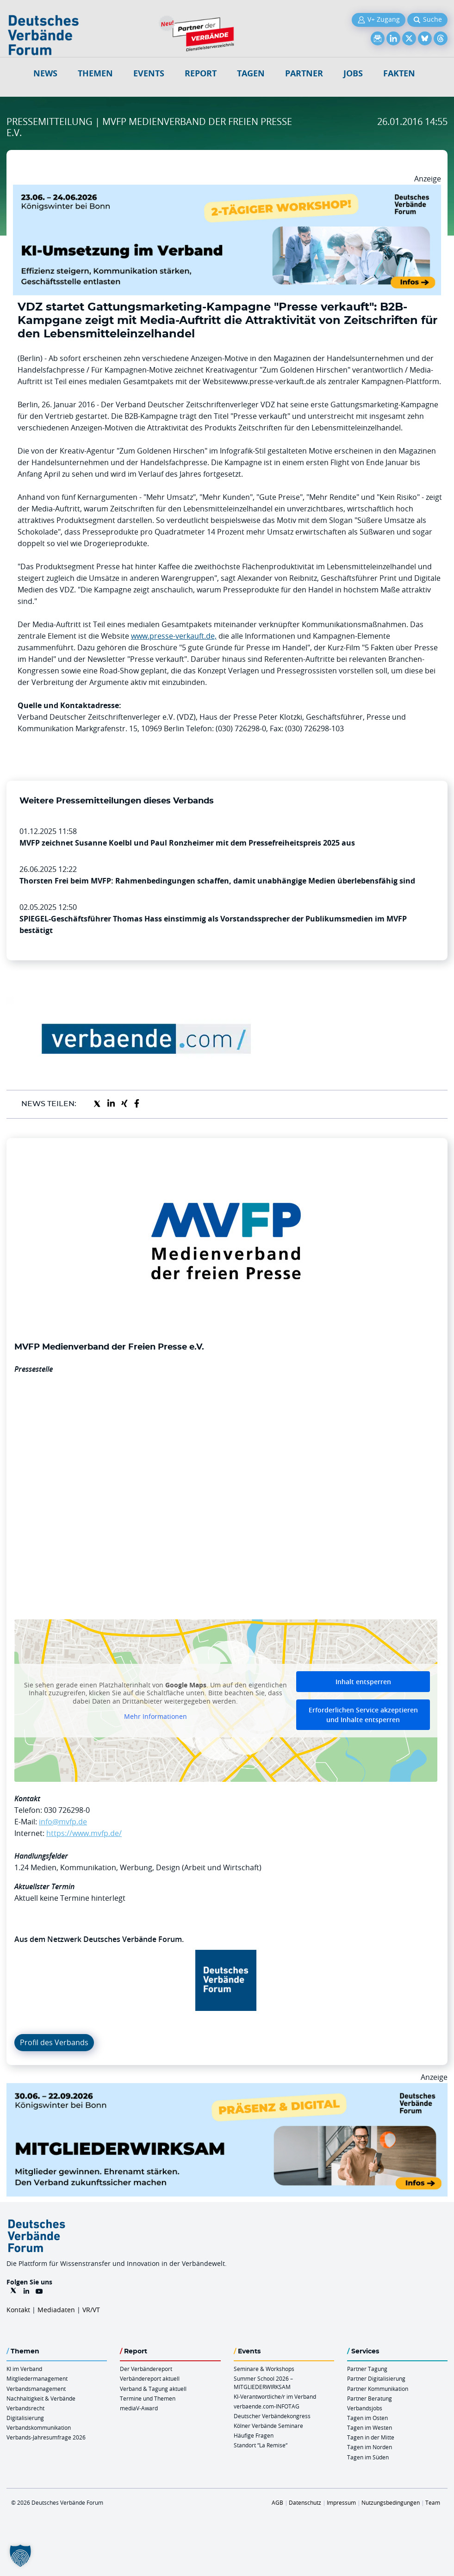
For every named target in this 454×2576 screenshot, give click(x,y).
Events (148, 73)
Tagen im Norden (369, 2447)
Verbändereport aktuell (150, 2378)
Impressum (341, 2502)
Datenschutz (305, 2502)
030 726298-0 (67, 1810)
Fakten (399, 73)
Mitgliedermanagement (37, 2378)
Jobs (353, 73)
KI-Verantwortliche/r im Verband (275, 2396)
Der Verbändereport (146, 2368)
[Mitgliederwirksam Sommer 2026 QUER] (227, 2089)
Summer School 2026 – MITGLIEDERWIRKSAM (263, 2382)
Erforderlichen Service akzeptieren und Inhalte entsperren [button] (363, 1714)
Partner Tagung (367, 2368)
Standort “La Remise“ (260, 2445)
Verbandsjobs (364, 2408)
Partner (304, 73)
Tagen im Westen (369, 2427)
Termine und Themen (147, 2398)
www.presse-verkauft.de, (174, 636)
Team (432, 2502)
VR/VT (91, 2309)
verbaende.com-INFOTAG (266, 2406)
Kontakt (18, 2309)
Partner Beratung (369, 2398)
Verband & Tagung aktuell (153, 2388)
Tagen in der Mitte (370, 2437)
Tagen (251, 73)
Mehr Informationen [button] (155, 1716)
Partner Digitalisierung (376, 2378)
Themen (95, 73)
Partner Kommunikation (377, 2388)
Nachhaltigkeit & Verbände (40, 2398)
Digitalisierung (25, 2417)
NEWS (45, 73)
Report (201, 73)
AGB (277, 2502)
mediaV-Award (139, 2408)
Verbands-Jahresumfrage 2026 (46, 2437)
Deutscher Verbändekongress (272, 2416)
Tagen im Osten (367, 2417)
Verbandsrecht (25, 2408)
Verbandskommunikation (38, 2427)
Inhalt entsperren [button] (363, 1681)
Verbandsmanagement (36, 2388)
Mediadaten (56, 2309)
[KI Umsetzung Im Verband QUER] (227, 190)
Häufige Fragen (254, 2435)
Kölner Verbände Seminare (268, 2425)
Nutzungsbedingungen (390, 2502)
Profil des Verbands (54, 2042)
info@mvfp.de (63, 1822)
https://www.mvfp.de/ (84, 1833)
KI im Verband (24, 2368)
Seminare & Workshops (264, 2368)
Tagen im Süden (368, 2457)
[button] (20, 2555)
